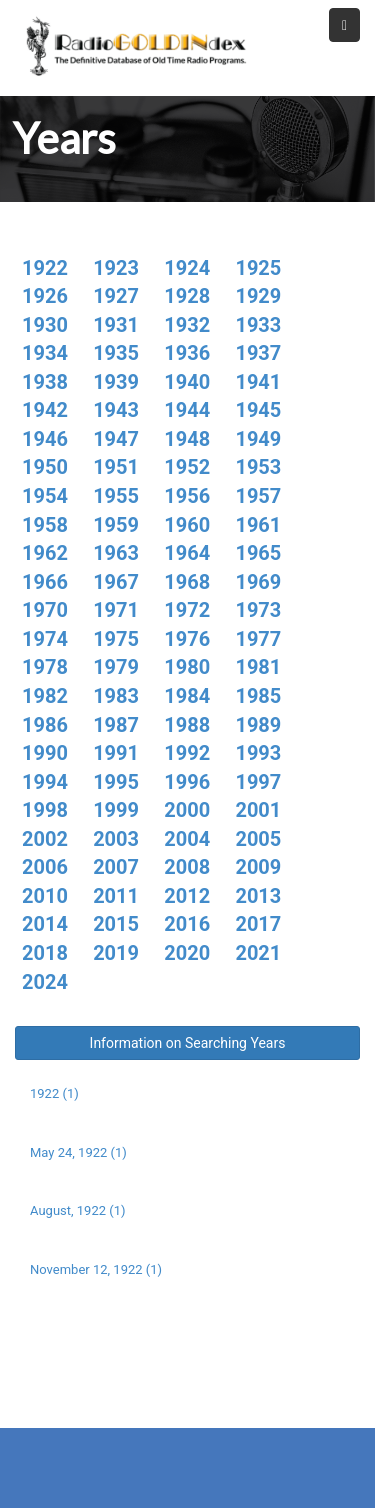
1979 (116, 667)
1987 (116, 725)
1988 (187, 725)
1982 (45, 696)
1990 (45, 753)
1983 (116, 696)
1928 (187, 296)
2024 (45, 982)
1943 (116, 410)
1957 (258, 496)
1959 (116, 525)
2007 (116, 867)
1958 (45, 525)
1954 (45, 496)
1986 (45, 725)
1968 (187, 582)
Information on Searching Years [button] (188, 1043)
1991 (116, 753)
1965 (258, 553)
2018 (45, 953)
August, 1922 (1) (78, 1210)
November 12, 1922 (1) (96, 1269)
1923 (116, 268)
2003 (116, 839)
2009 (258, 867)
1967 (116, 582)
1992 (187, 753)
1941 (258, 382)
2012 (187, 896)
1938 (45, 382)
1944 (187, 410)
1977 (258, 639)
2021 (258, 953)
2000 (187, 810)
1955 (116, 496)
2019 (116, 953)
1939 (116, 382)
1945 (258, 410)
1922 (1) (54, 1093)
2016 (187, 924)
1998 (45, 810)
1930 (45, 325)
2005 (258, 839)
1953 (258, 467)
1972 (187, 610)
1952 (187, 467)
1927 (116, 296)
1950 (45, 467)
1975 (116, 639)
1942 (45, 410)
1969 (258, 582)
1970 (45, 610)
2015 (116, 924)
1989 (258, 725)
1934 (45, 353)
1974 (45, 639)
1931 (116, 325)
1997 (258, 782)
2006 (45, 867)
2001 (258, 810)
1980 (187, 667)
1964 (187, 553)
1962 (45, 553)
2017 (258, 924)
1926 (45, 296)
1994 (45, 782)
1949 (258, 439)
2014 (45, 924)
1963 (116, 553)
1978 (45, 667)
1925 (258, 268)
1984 (187, 696)
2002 (45, 839)
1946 (45, 439)
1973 (258, 610)
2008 (187, 867)
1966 (45, 582)
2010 (45, 896)
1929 (258, 296)
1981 (258, 667)
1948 (187, 439)
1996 (187, 782)
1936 (187, 353)
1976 (187, 639)
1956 (187, 496)
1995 (116, 782)
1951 (116, 467)
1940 (187, 382)
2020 (187, 953)
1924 (187, 268)
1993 (258, 753)
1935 (116, 353)
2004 (187, 839)
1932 (187, 325)
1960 (187, 525)
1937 (258, 353)
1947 (116, 439)
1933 (258, 325)
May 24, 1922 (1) (78, 1152)
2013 (258, 896)
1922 (45, 268)
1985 (258, 696)
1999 (116, 810)
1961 (258, 525)
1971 (116, 610)
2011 (116, 896)
